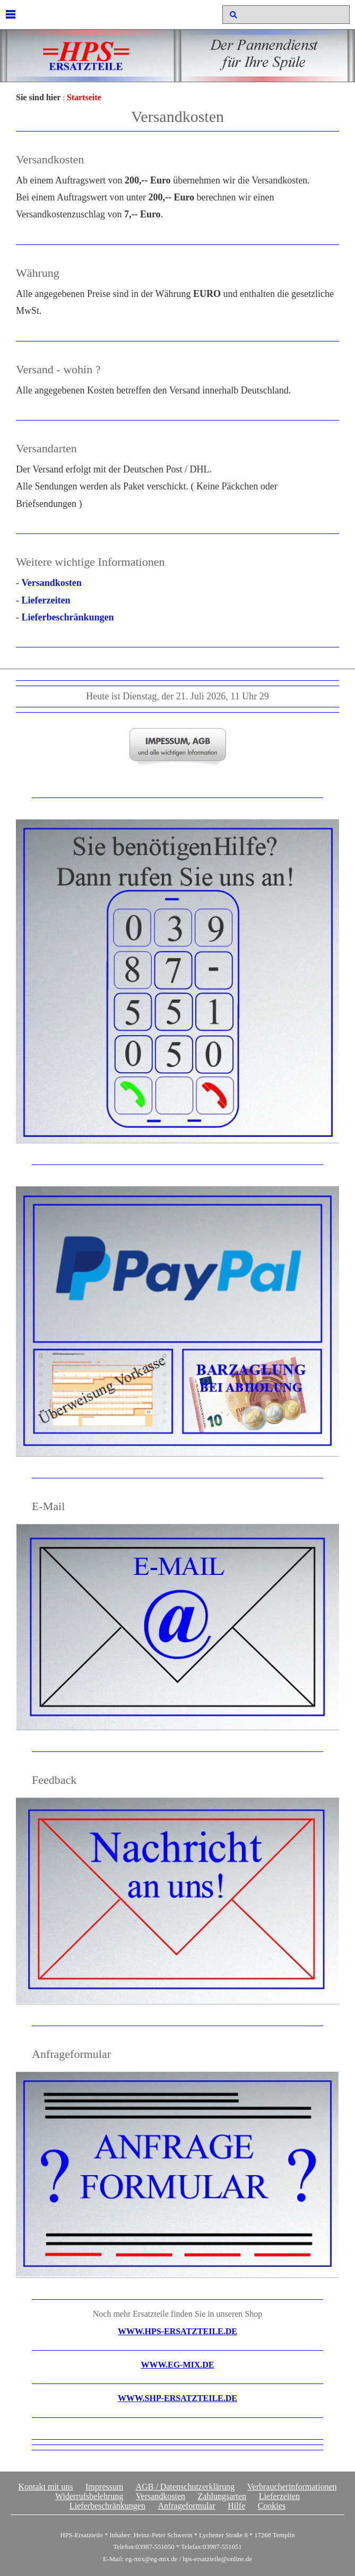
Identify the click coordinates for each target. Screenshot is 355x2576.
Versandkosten (52, 582)
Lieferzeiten (46, 600)
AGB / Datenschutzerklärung (185, 2486)
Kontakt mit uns (45, 2486)
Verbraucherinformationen (292, 2486)
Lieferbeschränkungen (68, 617)
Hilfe (236, 2505)
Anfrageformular (186, 2505)
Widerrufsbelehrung (89, 2496)
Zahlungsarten (222, 2496)
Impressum (104, 2486)
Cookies (271, 2505)
